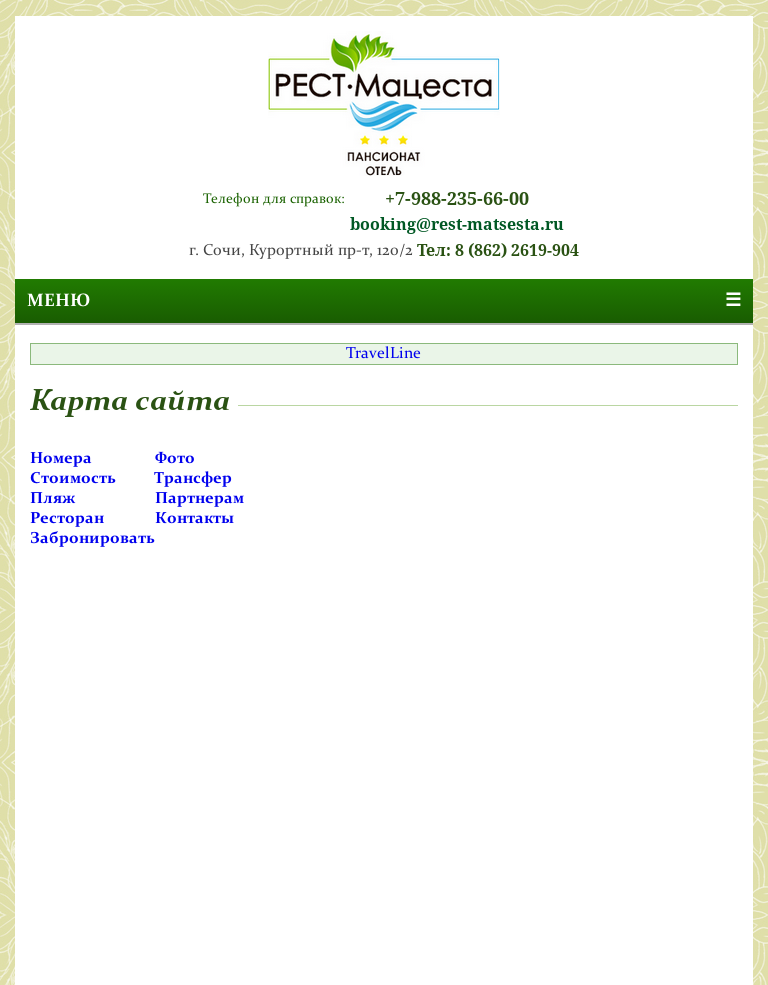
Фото (175, 459)
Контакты (194, 519)
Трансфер (193, 479)
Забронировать (92, 539)
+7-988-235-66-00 (457, 198)
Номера (61, 459)
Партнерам (199, 499)
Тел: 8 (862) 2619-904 (498, 250)
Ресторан (67, 519)
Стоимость (73, 479)
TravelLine (383, 354)
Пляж (52, 499)
